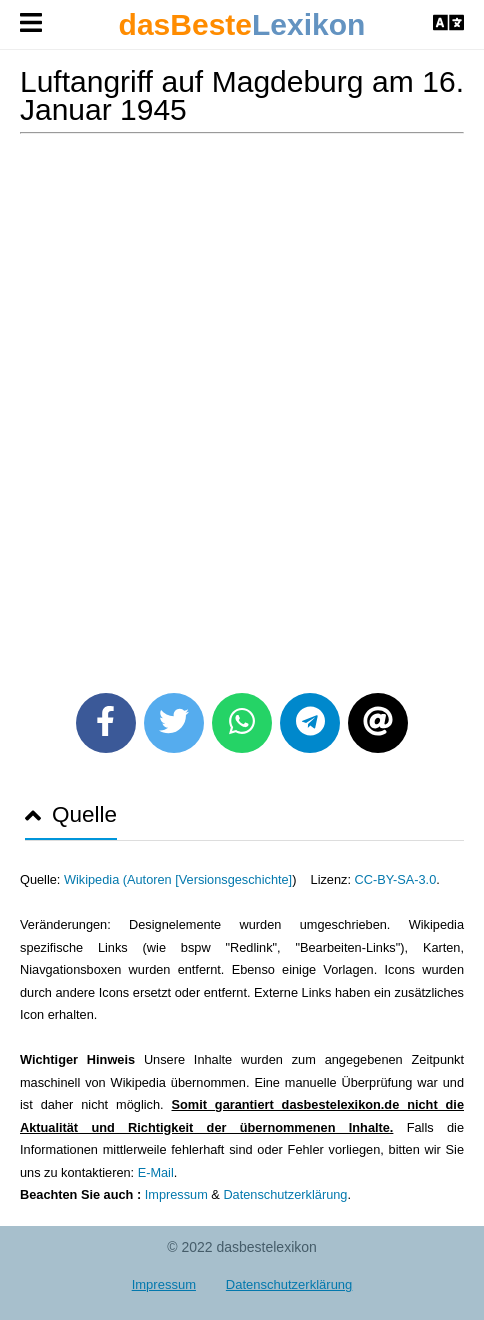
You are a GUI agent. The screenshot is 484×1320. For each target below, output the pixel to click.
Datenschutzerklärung (285, 1194)
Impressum (176, 1194)
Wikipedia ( (95, 879)
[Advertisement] (242, 406)
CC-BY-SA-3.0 (396, 879)
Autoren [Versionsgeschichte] (209, 879)
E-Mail (156, 1172)
